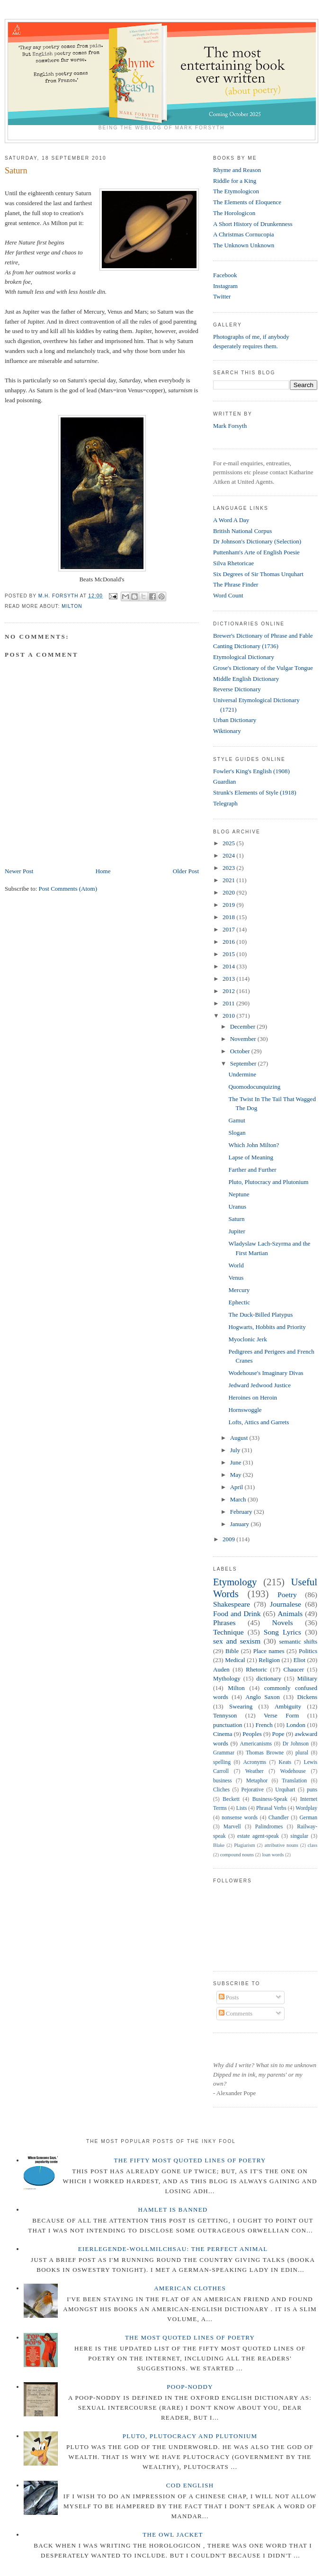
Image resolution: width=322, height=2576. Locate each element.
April (237, 1487)
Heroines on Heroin (252, 1397)
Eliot (299, 1659)
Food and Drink (237, 1613)
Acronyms (254, 1762)
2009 (229, 1539)
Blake (218, 1845)
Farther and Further (252, 1169)
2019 (229, 904)
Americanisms (256, 1744)
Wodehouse (293, 1771)
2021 (229, 880)
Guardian (224, 781)
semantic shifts (298, 1641)
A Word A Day (231, 520)
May (236, 1474)
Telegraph (225, 803)
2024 (229, 855)
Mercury (239, 1289)
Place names (269, 1650)
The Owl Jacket (173, 2534)
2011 (229, 1003)
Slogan (236, 1132)
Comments (236, 2013)
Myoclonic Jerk (247, 1339)
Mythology (227, 1678)
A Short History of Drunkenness (253, 223)
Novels (282, 1622)
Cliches (221, 1790)
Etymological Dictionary (243, 656)
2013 (229, 978)
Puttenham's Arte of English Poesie (256, 552)
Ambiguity (288, 1706)
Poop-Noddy (190, 2386)
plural (301, 1753)
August (240, 1437)
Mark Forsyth (230, 425)
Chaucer (294, 1669)
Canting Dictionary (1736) (245, 646)
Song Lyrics (282, 1632)
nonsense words (240, 1818)
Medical (235, 1659)
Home (103, 871)
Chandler (278, 1818)
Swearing (240, 1706)
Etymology (235, 1581)
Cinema (222, 1733)
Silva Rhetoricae (233, 563)
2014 (229, 966)
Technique (228, 1632)
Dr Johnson (296, 1744)
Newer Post (19, 871)
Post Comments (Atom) (68, 888)
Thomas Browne (265, 1753)
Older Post (186, 871)
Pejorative (252, 1790)
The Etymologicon (236, 191)
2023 (229, 867)
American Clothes (190, 2288)
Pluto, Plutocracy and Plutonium (268, 1181)
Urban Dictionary (234, 719)
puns (312, 1790)
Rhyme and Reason (237, 169)
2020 (229, 892)
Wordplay (306, 1808)
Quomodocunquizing (254, 1086)
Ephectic (239, 1302)
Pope (278, 1733)
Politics (308, 1650)
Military (307, 1678)
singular (299, 1836)
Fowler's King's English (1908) (251, 771)
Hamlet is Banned (173, 2209)
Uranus (237, 1206)
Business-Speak (269, 1799)
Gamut (236, 1120)
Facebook (225, 275)
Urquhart (285, 1790)
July (236, 1450)
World (235, 1265)
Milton (72, 606)
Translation (294, 1781)
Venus (235, 1277)
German (308, 1818)
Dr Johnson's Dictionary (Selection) (257, 541)
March (239, 1499)
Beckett (231, 1799)
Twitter (222, 296)
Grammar (223, 1753)
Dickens (307, 1696)
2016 (229, 941)
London (295, 1724)
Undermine (242, 1074)
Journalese (285, 1604)
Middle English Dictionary (246, 678)
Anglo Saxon (262, 1696)
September (244, 1063)
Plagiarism (244, 1845)
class (312, 1845)
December (243, 1026)
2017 (229, 929)
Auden (221, 1669)
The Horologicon (234, 213)
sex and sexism (236, 1641)
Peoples (251, 1733)
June (236, 1462)
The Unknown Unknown (243, 245)
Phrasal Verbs (271, 1808)
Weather (254, 1771)
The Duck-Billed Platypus (260, 1314)
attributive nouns (281, 1845)
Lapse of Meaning (250, 1157)
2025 (229, 843)
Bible (232, 1650)
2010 (229, 1015)
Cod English (190, 2485)
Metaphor (257, 1781)
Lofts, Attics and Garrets (258, 1422)
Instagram (225, 285)
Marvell (232, 1827)
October (240, 1051)
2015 (229, 954)
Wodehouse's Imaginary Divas (265, 1372)
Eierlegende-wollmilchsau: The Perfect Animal (173, 2248)
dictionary (268, 1678)
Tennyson (225, 1715)
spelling (222, 1762)
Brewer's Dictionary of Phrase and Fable (263, 635)
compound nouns (237, 1854)
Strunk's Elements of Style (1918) (254, 792)
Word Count (228, 595)
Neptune (238, 1194)
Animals (290, 1613)
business (222, 1781)
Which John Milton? (253, 1144)
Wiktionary (227, 730)
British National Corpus (242, 530)
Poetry (287, 1595)
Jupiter (236, 1231)
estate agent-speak (258, 1836)
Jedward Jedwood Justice (259, 1385)
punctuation (227, 1724)
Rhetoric (256, 1669)
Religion (269, 1659)
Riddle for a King (234, 180)
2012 (229, 990)
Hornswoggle (244, 1409)
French (264, 1724)
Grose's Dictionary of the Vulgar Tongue (263, 667)
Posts (229, 1997)
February (242, 1511)
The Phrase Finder (235, 584)
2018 (229, 917)
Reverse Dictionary (237, 689)
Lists (241, 1808)
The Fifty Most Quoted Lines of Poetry (190, 2160)
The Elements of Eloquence (247, 202)
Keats (285, 1762)
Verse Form (281, 1715)
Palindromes (269, 1827)
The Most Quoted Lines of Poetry (190, 2337)
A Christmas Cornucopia (243, 234)
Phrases (224, 1622)
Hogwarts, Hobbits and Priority (266, 1326)
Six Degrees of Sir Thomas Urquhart (258, 574)
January (240, 1524)
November (244, 1038)
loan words (273, 1854)
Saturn (236, 1218)
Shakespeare (231, 1604)
